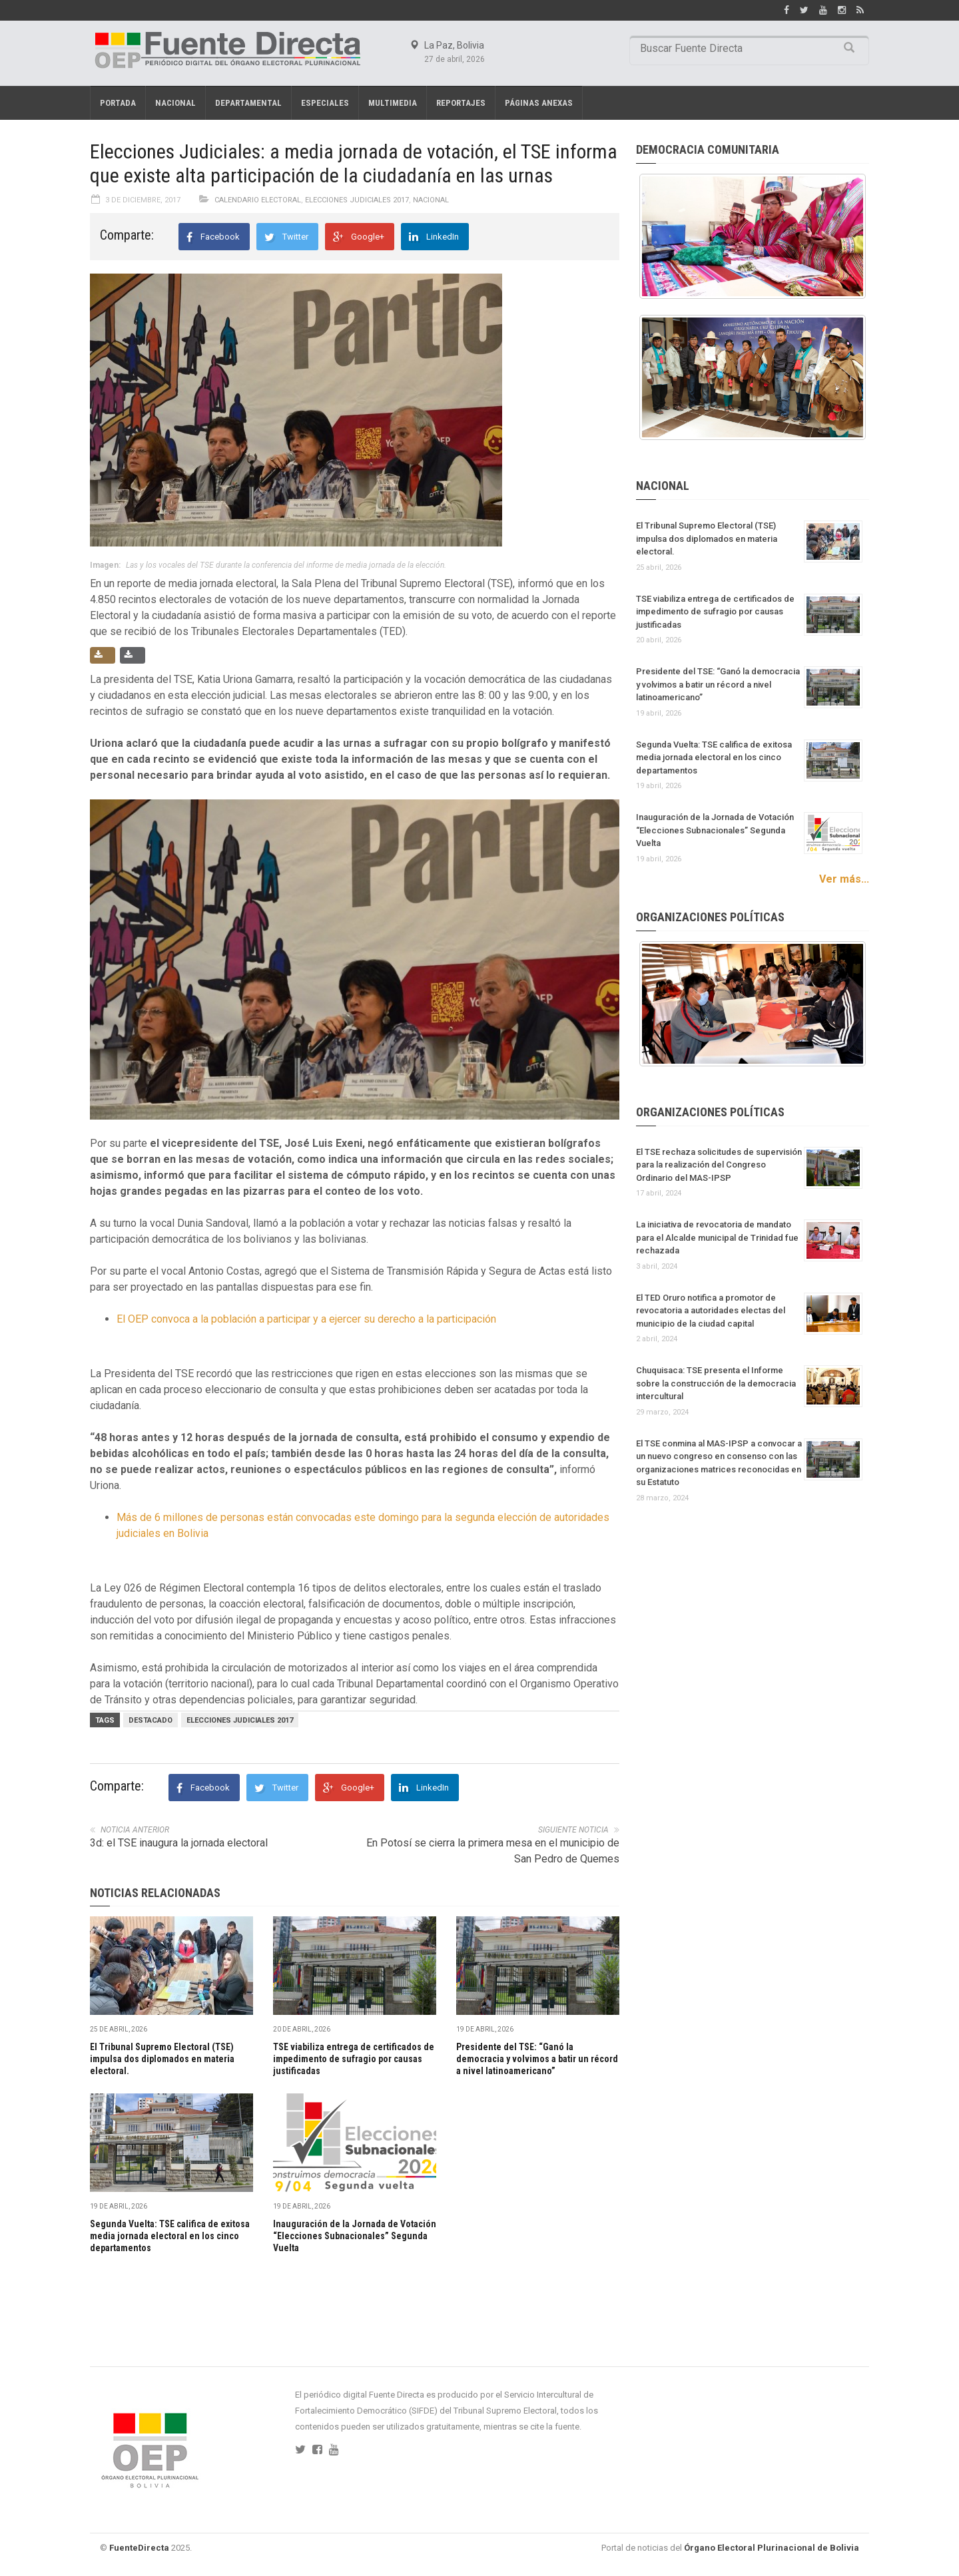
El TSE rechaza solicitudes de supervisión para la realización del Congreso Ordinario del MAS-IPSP (719, 1165)
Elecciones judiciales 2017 (239, 1720)
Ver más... (844, 879)
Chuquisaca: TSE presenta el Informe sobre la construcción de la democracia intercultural (716, 1383)
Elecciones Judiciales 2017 (357, 200)
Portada (118, 103)
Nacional (175, 103)
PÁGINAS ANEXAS (539, 103)
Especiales (325, 103)
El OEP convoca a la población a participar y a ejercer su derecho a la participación (306, 1319)
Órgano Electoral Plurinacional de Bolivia (771, 2548)
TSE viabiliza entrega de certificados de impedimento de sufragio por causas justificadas (353, 2058)
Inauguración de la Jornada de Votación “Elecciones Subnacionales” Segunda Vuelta (354, 2236)
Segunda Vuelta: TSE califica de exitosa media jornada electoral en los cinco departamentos (170, 2236)
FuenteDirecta (139, 2548)
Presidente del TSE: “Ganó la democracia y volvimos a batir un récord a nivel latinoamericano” (537, 2058)
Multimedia (392, 103)
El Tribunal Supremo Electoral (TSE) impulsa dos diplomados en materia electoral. (162, 2058)
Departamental (248, 103)
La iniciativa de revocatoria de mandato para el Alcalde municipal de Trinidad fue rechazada (717, 1237)
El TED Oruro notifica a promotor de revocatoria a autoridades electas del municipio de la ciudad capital (710, 1311)
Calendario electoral (257, 200)
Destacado (150, 1720)
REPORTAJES (460, 103)
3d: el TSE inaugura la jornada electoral (179, 1842)
